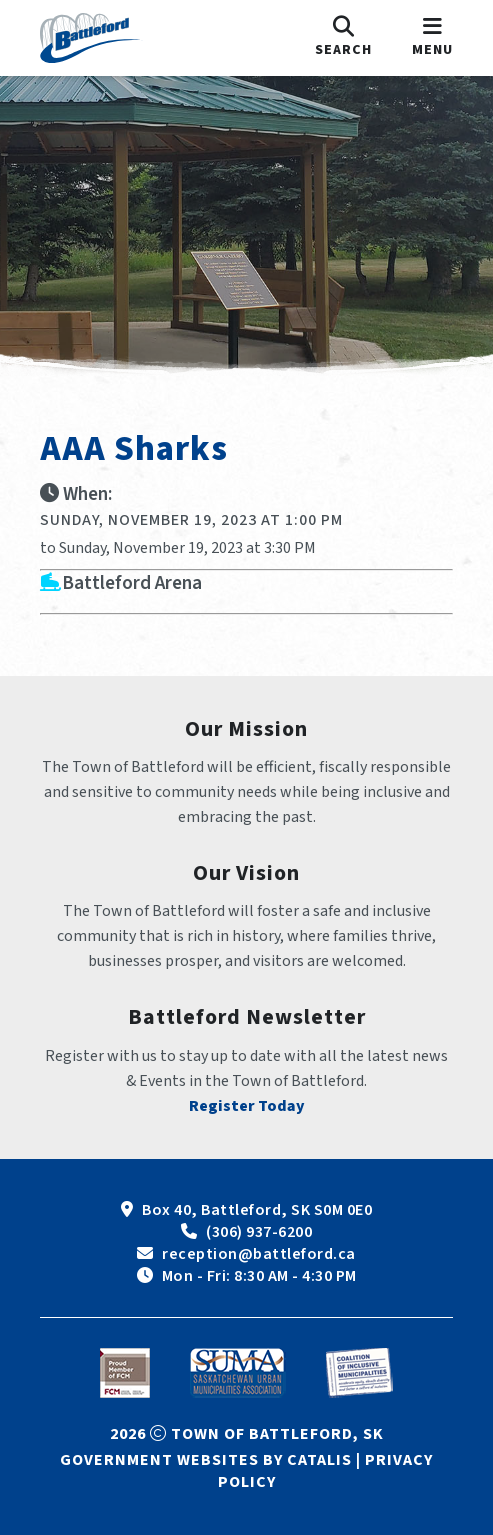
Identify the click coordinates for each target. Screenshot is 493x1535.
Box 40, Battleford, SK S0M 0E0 (257, 1210)
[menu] (432, 38)
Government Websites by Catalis (206, 1460)
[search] (343, 38)
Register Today (247, 1106)
